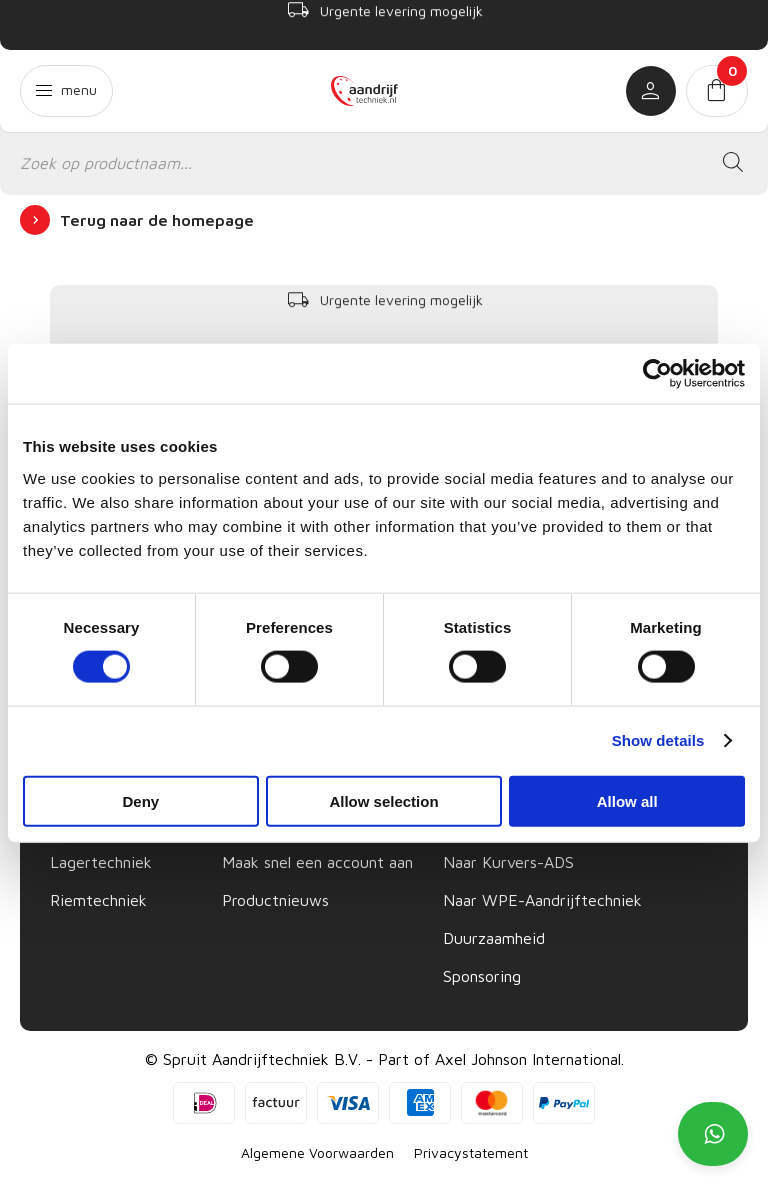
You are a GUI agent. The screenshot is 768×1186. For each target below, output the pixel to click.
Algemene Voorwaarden (317, 1152)
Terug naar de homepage (157, 220)
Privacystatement (471, 1152)
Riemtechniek (98, 900)
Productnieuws (275, 900)
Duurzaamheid (494, 938)
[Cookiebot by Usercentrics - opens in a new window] (657, 374)
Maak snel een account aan (317, 862)
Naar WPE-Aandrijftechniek (542, 900)
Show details (658, 740)
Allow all (627, 800)
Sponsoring (482, 976)
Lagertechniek (101, 862)
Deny (140, 800)
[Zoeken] (733, 162)
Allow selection (383, 800)
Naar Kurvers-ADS (508, 862)
